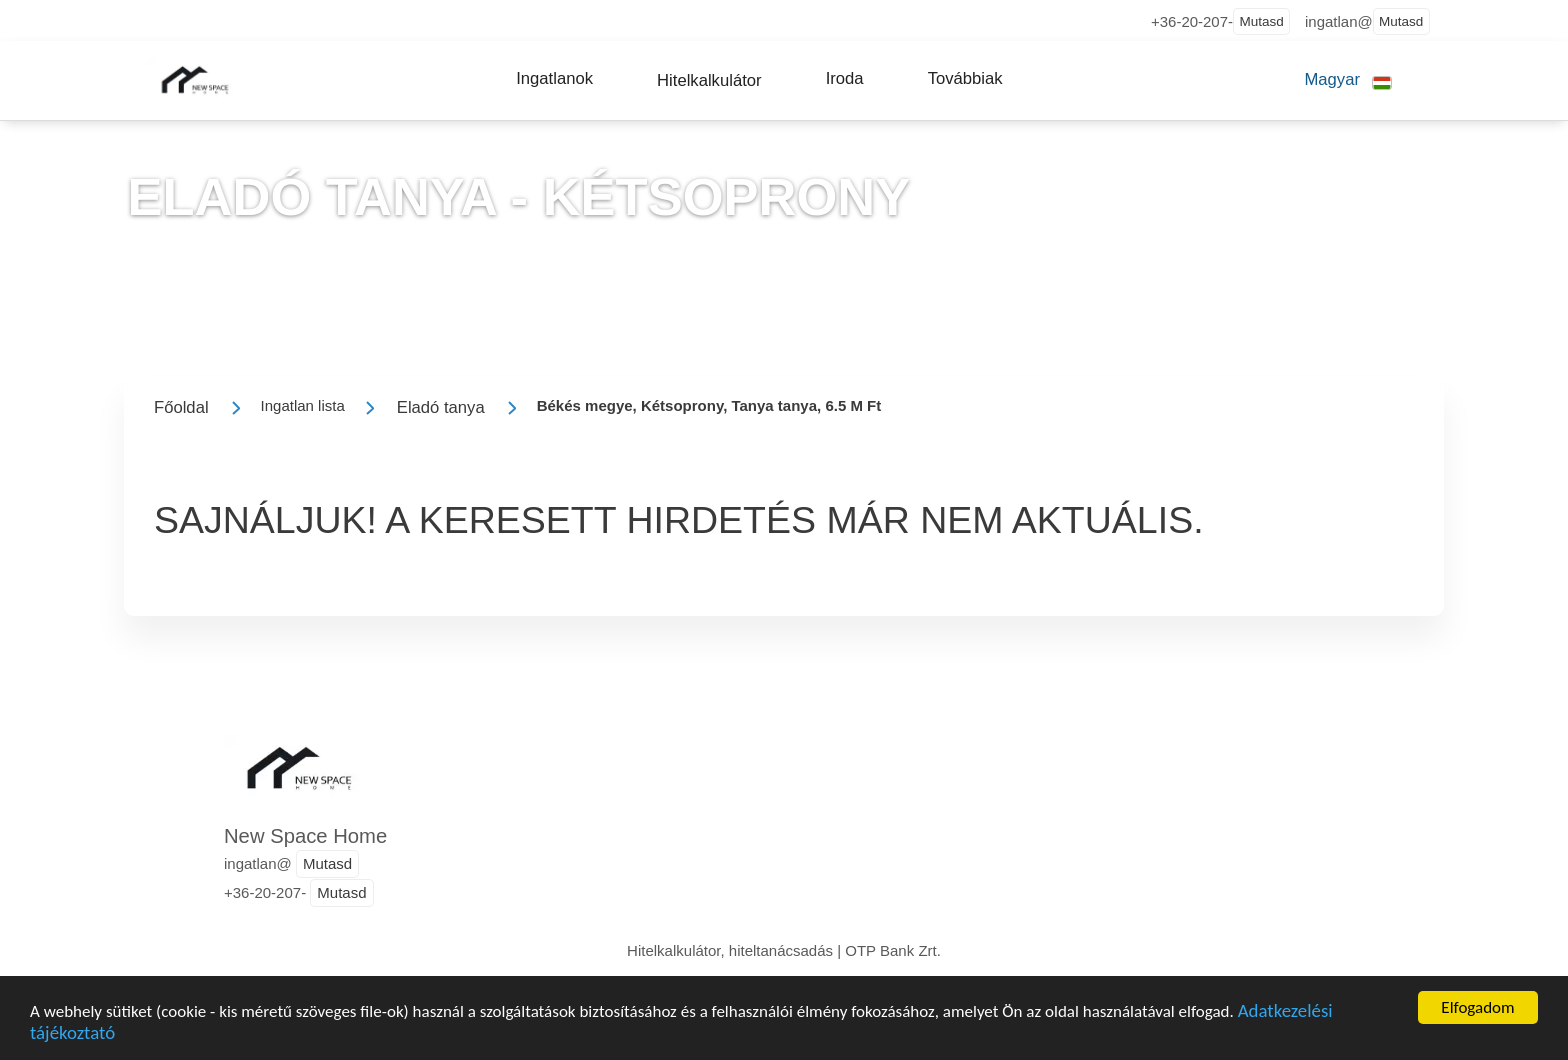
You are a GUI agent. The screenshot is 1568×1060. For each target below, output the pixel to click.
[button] (554, 79)
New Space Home (305, 836)
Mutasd (1261, 21)
